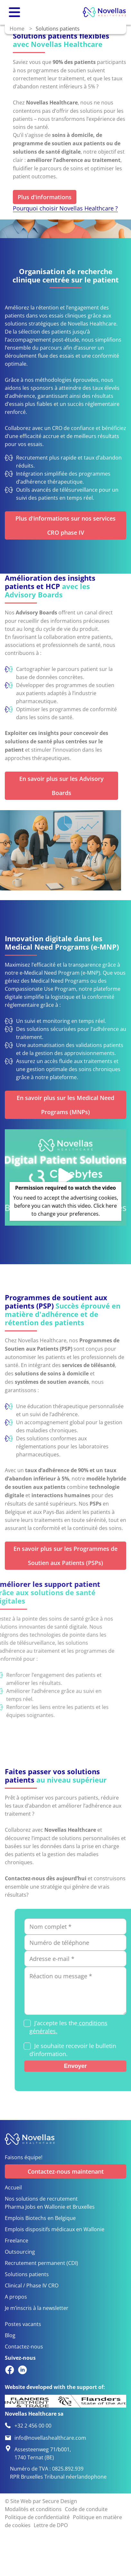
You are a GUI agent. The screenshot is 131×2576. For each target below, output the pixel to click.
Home (17, 28)
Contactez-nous (24, 2346)
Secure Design (59, 2501)
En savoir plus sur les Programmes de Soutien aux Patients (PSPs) (65, 1556)
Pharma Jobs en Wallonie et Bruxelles (50, 2206)
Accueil (13, 2187)
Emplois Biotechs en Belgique (40, 2217)
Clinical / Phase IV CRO (31, 2285)
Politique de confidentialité (37, 2517)
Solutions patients (27, 2274)
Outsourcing (20, 2251)
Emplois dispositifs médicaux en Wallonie (54, 2229)
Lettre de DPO (51, 2525)
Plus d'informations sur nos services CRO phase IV (65, 525)
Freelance (16, 2240)
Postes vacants (23, 2324)
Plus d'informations (45, 197)
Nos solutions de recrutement (41, 2198)
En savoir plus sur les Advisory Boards (61, 786)
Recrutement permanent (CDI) (41, 2262)
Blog (10, 2335)
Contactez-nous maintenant (66, 2171)
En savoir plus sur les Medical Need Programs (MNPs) (65, 1105)
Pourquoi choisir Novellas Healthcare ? (65, 208)
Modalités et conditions (33, 2509)
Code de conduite (86, 2509)
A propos (16, 2296)
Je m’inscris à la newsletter (36, 2307)
